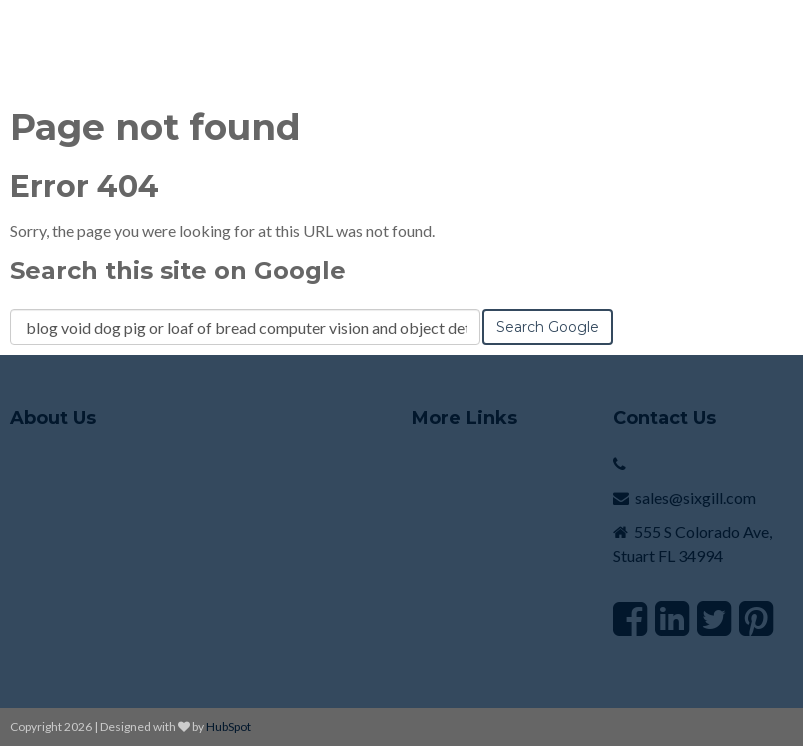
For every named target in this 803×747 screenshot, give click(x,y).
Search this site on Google (178, 270)
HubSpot (228, 726)
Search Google (547, 327)
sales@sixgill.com (695, 497)
